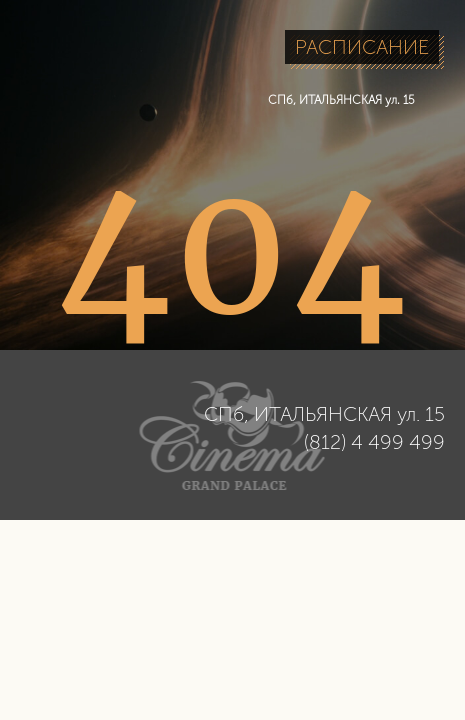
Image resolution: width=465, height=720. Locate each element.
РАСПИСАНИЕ (362, 47)
